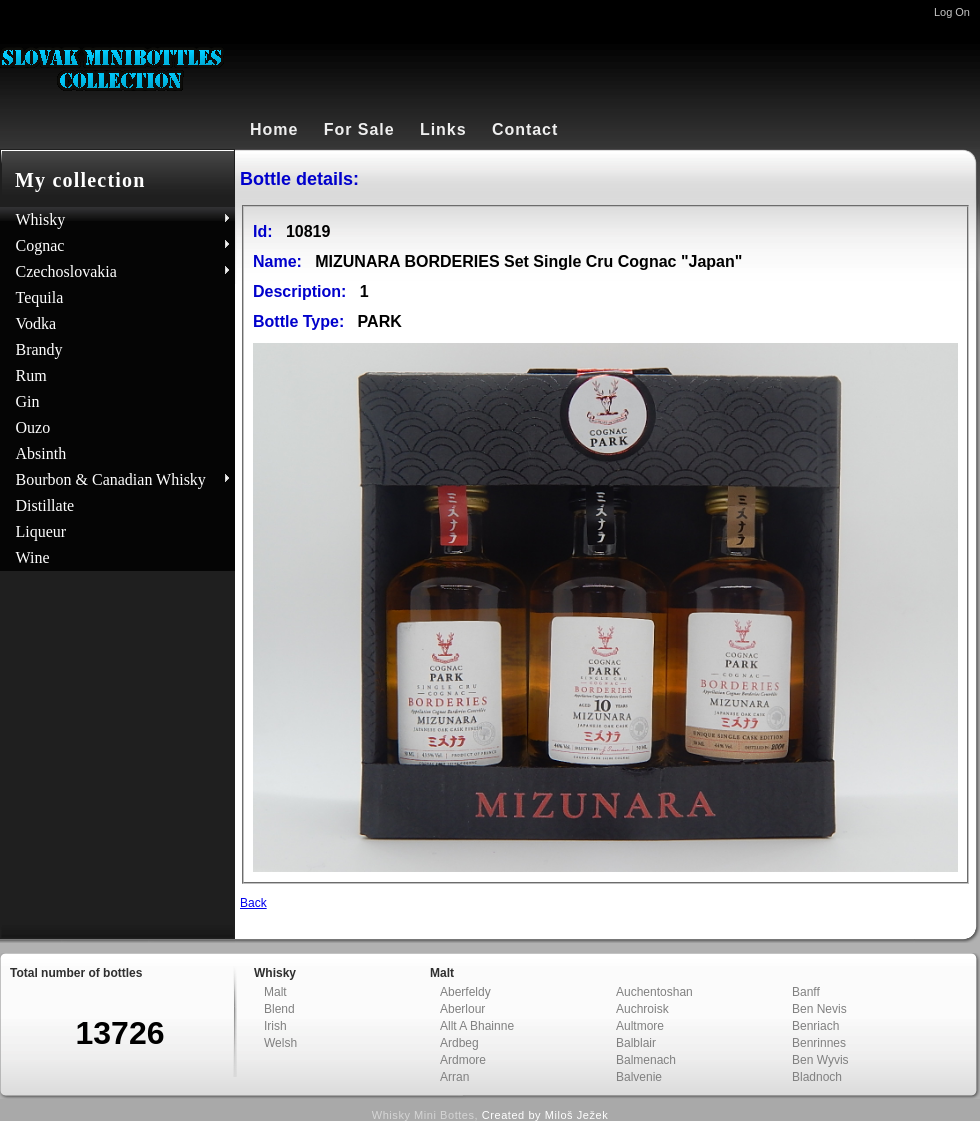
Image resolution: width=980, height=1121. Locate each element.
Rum (31, 375)
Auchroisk (642, 1009)
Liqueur (41, 531)
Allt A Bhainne (477, 1026)
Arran (454, 1077)
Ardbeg (459, 1043)
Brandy (39, 349)
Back (253, 903)
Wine (33, 557)
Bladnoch (817, 1077)
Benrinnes (819, 1043)
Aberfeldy (465, 992)
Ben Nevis (819, 1009)
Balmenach (646, 1060)
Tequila (40, 297)
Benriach (815, 1026)
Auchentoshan (654, 992)
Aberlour (462, 1009)
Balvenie (639, 1077)
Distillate (45, 505)
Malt (275, 992)
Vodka (36, 323)
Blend (279, 1009)
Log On (952, 12)
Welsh (280, 1043)
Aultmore (640, 1026)
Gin (28, 401)
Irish (275, 1026)
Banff (806, 992)
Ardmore (463, 1060)
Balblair (636, 1043)
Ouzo (33, 427)
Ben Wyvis (820, 1060)
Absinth (41, 453)
